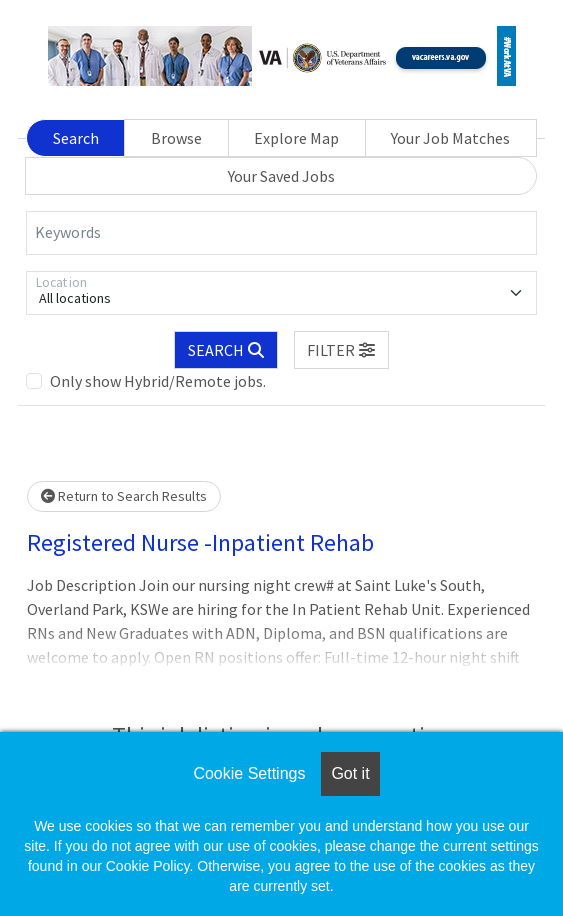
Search (76, 138)
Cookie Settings (249, 773)
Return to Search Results (124, 496)
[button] (342, 350)
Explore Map (296, 138)
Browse (176, 138)
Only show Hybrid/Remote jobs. (158, 381)
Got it (350, 773)
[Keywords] (281, 233)
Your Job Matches (450, 138)
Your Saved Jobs (281, 176)
